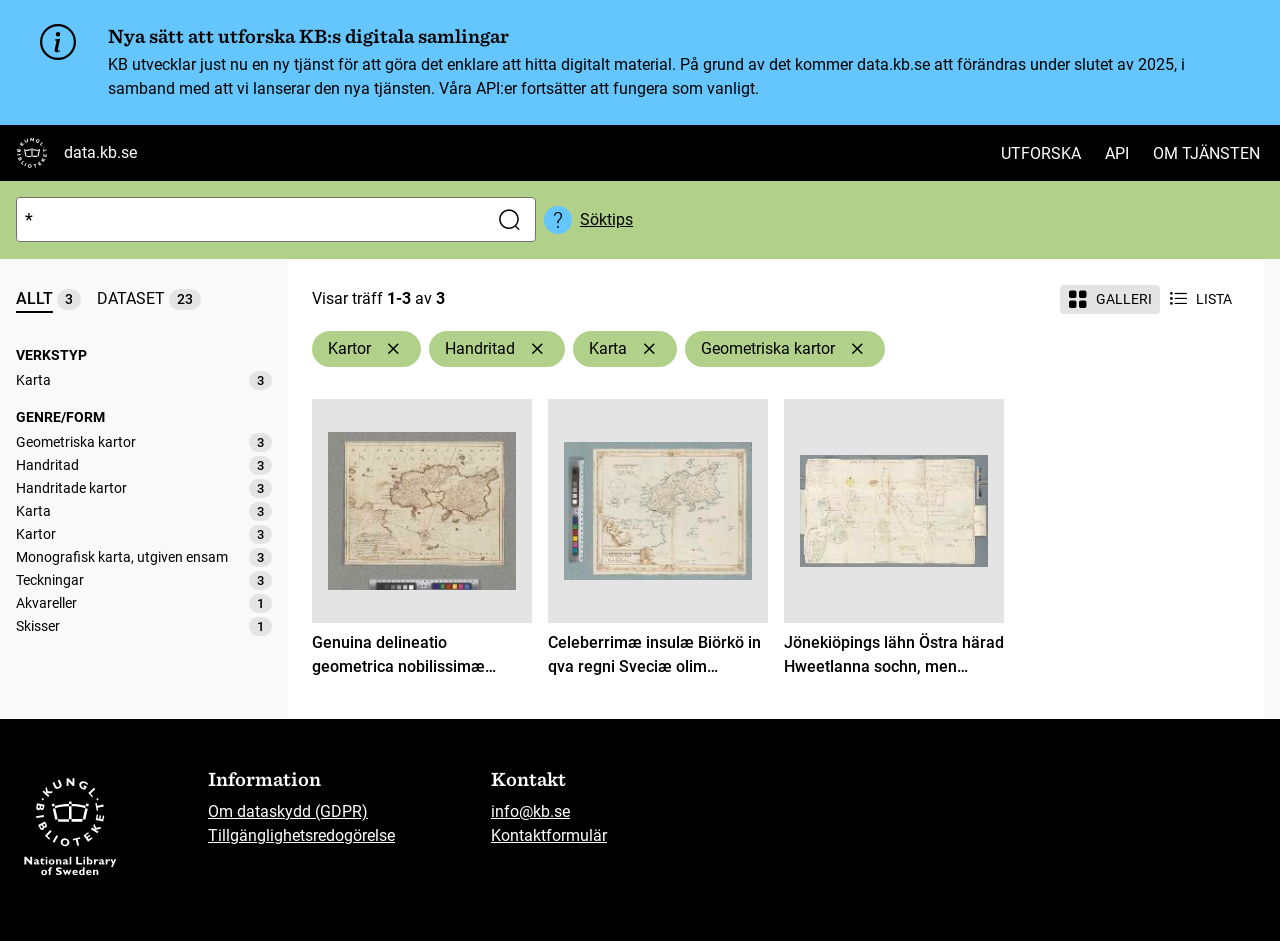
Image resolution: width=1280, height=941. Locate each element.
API (1117, 153)
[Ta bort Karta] (649, 349)
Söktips (606, 219)
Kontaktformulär (549, 835)
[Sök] (248, 219)
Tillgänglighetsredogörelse (301, 835)
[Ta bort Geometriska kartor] (857, 349)
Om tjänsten (1206, 153)
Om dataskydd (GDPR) (288, 811)
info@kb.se (530, 811)
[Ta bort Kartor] (393, 349)
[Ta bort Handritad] (537, 349)
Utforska (1041, 153)
